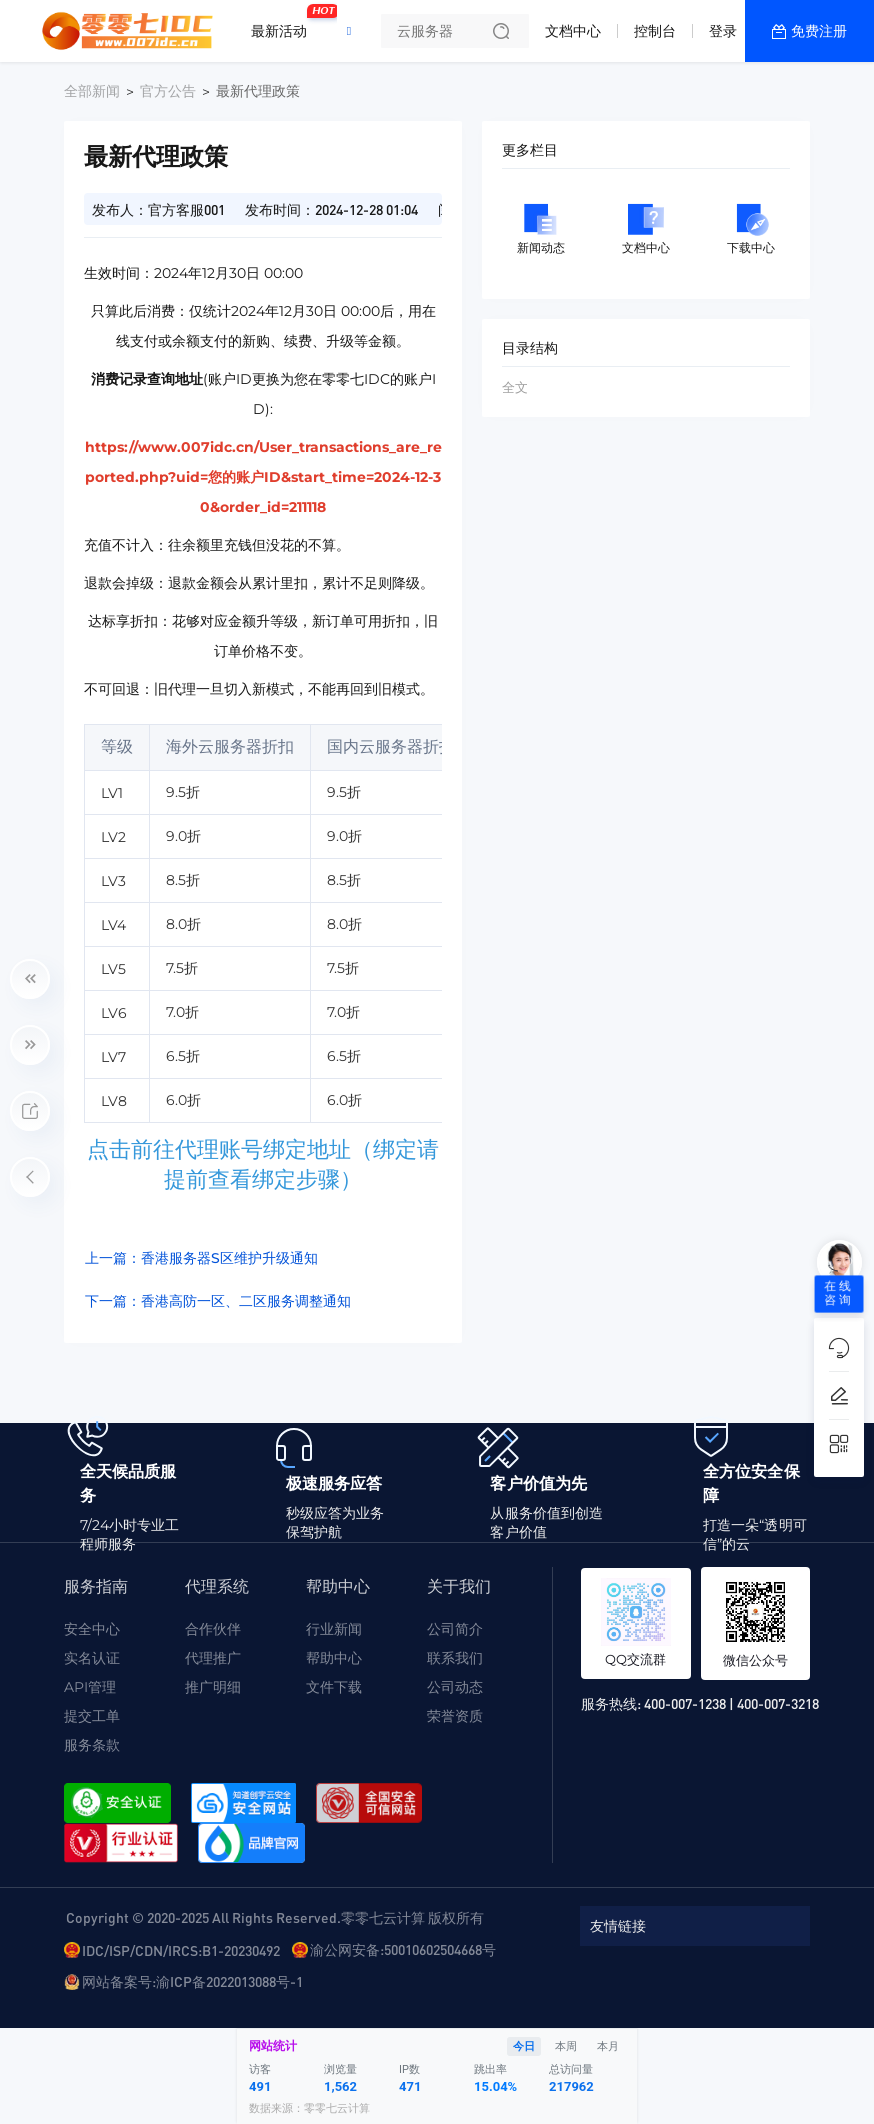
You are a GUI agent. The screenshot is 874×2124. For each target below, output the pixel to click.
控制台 (655, 31)
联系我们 (455, 1658)
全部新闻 (92, 91)
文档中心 (573, 31)
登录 (723, 31)
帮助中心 (334, 1658)
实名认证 (92, 1658)
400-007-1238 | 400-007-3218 (731, 1703)
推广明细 (213, 1687)
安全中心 (92, 1629)
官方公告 (168, 91)
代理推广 (213, 1658)
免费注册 (819, 31)
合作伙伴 (213, 1629)
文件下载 (334, 1687)
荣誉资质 (455, 1716)
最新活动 (284, 23)
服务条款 (92, 1745)
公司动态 (455, 1687)
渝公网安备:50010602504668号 (403, 1949)
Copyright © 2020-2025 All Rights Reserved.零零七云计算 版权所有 (275, 1917)
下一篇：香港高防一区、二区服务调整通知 (218, 1301)
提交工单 (92, 1716)
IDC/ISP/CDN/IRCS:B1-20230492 (181, 1950)
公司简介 (455, 1629)
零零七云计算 (337, 2108)
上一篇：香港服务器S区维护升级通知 (201, 1258)
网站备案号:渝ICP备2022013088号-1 (192, 1981)
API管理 (90, 1687)
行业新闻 (334, 1629)
